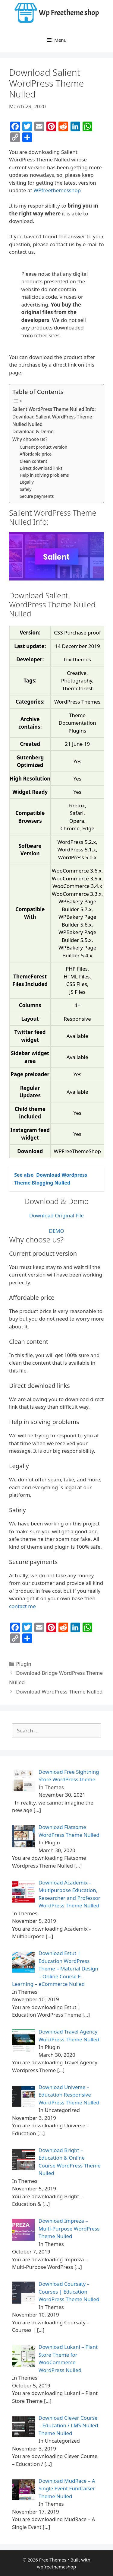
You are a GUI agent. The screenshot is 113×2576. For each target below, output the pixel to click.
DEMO (56, 1230)
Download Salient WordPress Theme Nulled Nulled (52, 420)
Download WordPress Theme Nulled (59, 1691)
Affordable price (36, 454)
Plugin (23, 1663)
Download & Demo (33, 431)
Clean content (33, 461)
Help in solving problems (44, 475)
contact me (22, 1606)
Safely (25, 489)
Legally (26, 482)
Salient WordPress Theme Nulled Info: (54, 409)
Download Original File (56, 1215)
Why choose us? (29, 439)
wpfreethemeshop (56, 2567)
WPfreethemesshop (57, 190)
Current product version (43, 447)
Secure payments (37, 496)
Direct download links (41, 468)
